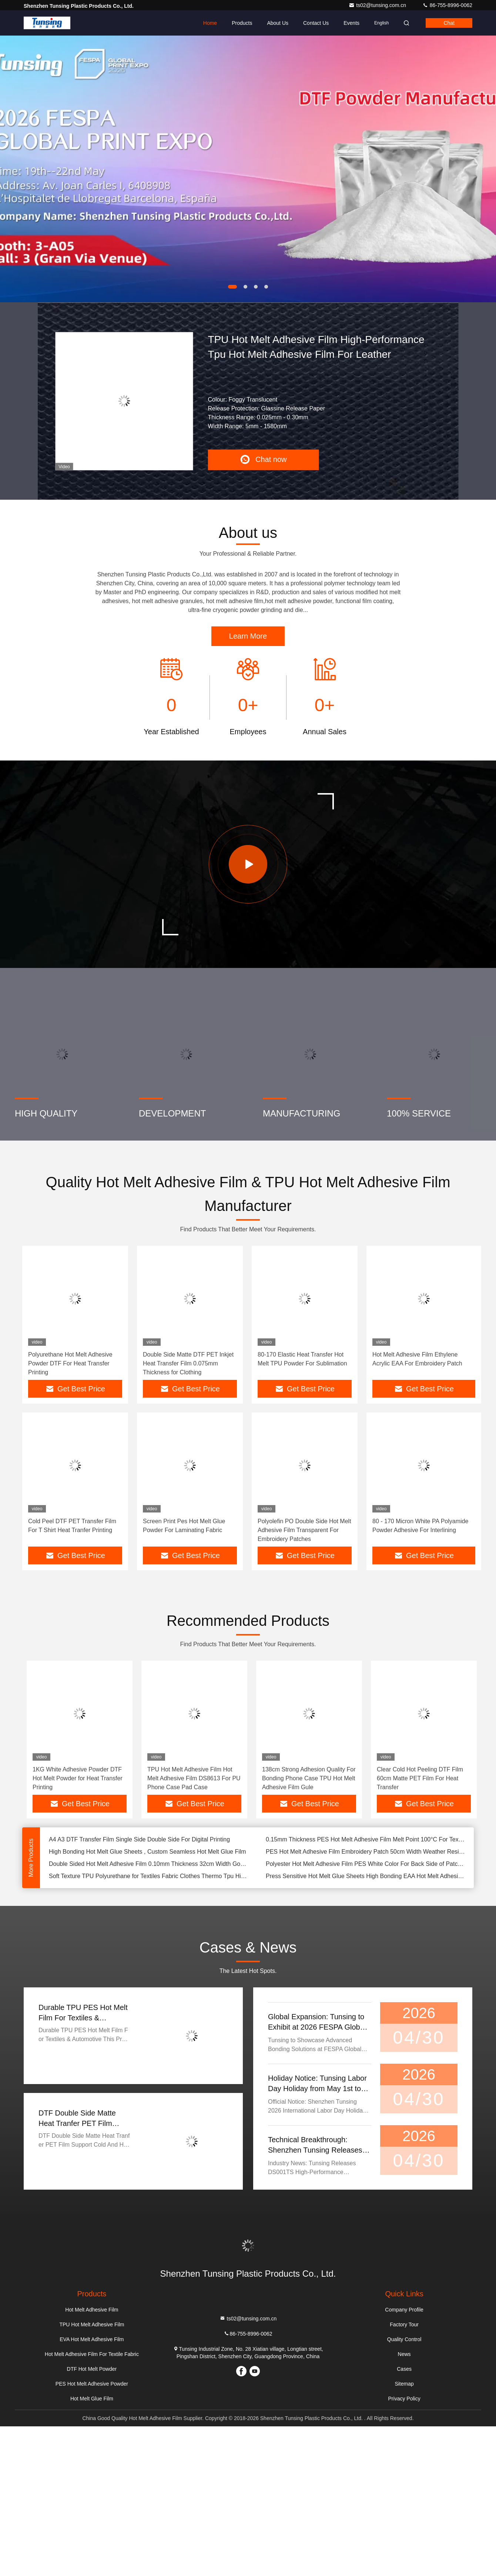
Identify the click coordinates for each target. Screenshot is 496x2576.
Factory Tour (404, 2324)
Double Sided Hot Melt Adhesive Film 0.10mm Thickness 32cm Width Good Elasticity (148, 1864)
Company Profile (404, 2310)
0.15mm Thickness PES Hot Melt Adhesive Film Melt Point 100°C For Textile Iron (365, 1839)
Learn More (248, 636)
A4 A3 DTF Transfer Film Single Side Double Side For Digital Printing (139, 1839)
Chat (449, 23)
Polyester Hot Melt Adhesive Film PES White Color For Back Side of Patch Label (365, 1864)
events (351, 23)
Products (242, 23)
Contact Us (316, 23)
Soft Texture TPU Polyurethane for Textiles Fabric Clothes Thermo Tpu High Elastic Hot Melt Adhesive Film (148, 1876)
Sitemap (404, 2384)
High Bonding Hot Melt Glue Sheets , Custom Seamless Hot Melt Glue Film (147, 1851)
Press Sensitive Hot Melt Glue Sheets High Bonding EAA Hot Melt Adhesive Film (365, 1876)
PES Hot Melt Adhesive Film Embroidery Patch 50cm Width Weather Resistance (365, 1851)
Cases (404, 2369)
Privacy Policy (404, 2399)
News (404, 2354)
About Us (277, 23)
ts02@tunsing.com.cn (378, 5)
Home (210, 23)
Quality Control (404, 2339)
